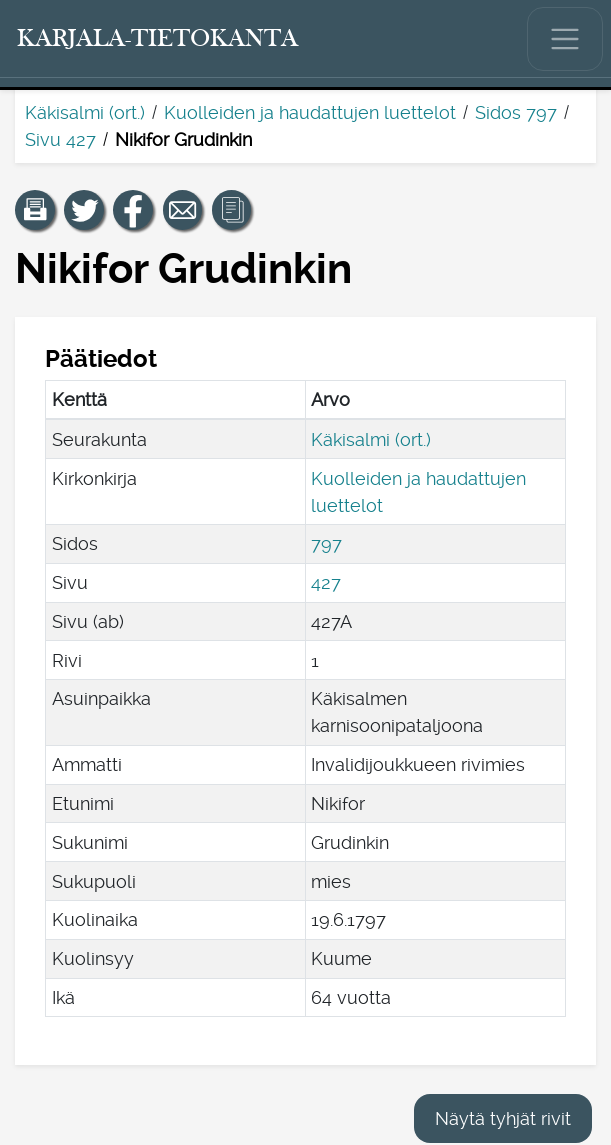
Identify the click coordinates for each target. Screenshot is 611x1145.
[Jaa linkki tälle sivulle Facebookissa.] (133, 210)
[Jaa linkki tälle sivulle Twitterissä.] (84, 210)
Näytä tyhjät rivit (503, 1118)
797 (326, 543)
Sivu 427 (60, 139)
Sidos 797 (516, 112)
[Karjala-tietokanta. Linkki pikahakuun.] (158, 39)
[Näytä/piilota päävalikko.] (565, 39)
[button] (35, 210)
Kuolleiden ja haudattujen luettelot (310, 112)
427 (326, 582)
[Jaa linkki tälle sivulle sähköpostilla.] (183, 210)
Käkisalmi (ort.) (85, 112)
